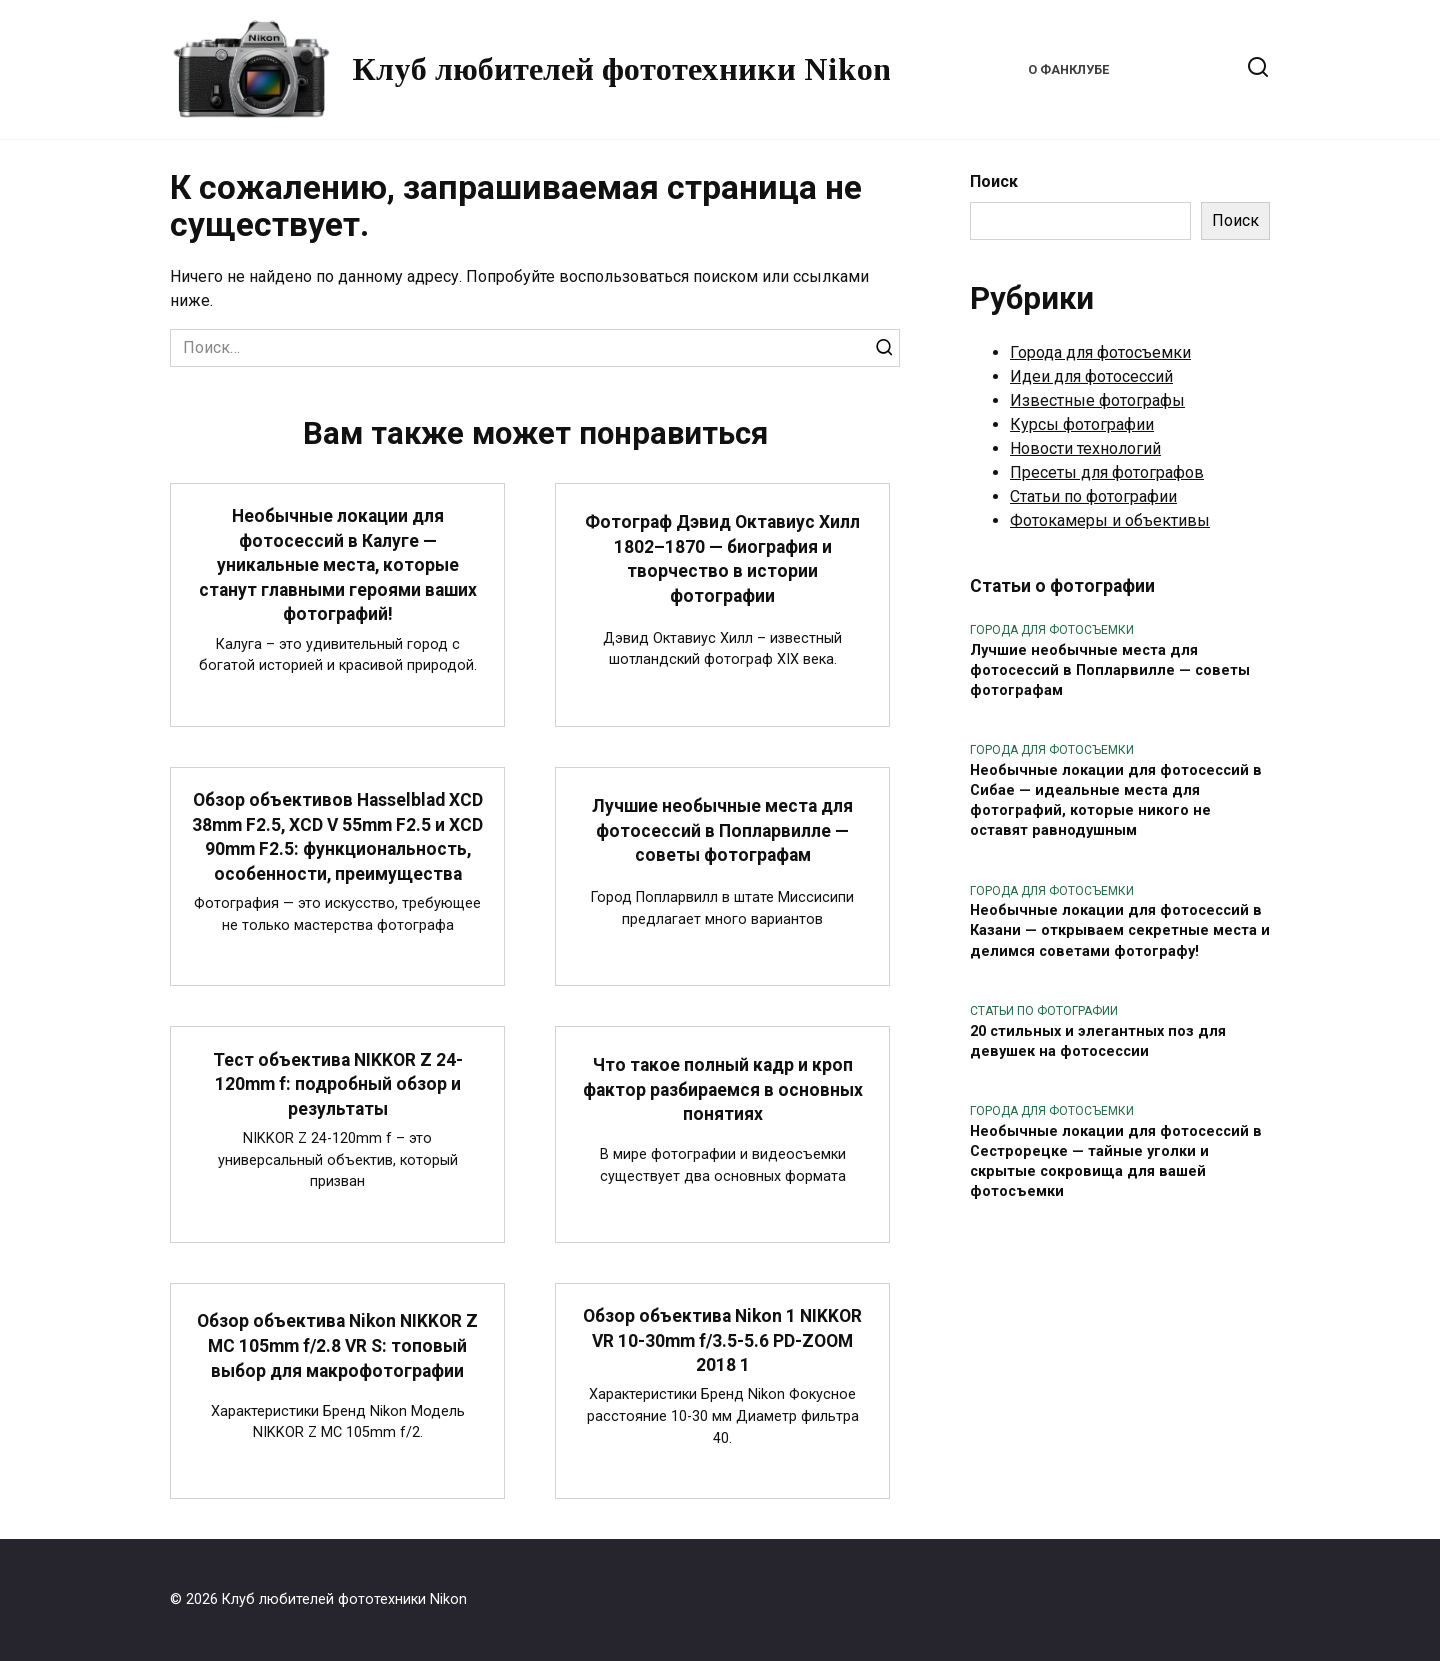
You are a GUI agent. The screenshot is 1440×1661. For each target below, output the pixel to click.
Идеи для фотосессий (1091, 376)
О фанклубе (1068, 69)
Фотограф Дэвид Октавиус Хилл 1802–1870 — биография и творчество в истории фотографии (722, 559)
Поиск (994, 181)
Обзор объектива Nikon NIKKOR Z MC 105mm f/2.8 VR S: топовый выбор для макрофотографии (337, 1345)
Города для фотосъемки (1100, 352)
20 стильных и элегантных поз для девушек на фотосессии (1098, 1041)
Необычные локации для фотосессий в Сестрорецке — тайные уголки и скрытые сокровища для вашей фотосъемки (1116, 1161)
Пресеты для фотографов (1107, 472)
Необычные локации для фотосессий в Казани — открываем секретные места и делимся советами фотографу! (1120, 931)
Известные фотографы (1097, 400)
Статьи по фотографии (1093, 496)
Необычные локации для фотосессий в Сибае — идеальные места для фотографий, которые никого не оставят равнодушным (1116, 800)
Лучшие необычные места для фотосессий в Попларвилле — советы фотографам (722, 830)
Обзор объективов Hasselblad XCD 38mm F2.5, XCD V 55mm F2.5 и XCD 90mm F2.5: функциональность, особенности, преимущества (337, 837)
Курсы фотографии (1082, 424)
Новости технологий (1085, 448)
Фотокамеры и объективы (1110, 520)
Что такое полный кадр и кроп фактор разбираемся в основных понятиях (722, 1089)
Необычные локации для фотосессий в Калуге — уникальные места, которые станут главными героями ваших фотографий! (337, 565)
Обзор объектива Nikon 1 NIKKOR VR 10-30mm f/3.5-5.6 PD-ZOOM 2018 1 (722, 1340)
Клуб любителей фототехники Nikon (621, 69)
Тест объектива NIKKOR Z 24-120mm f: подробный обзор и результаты (337, 1083)
